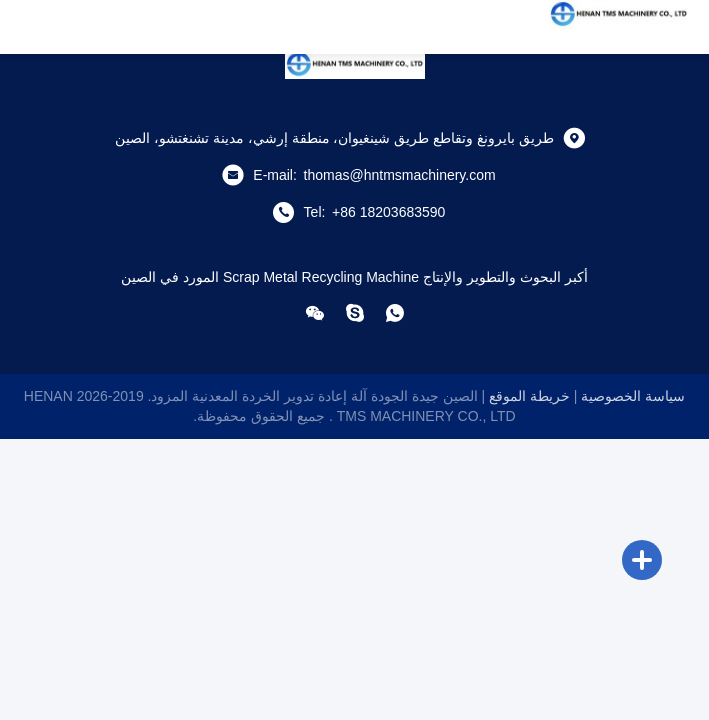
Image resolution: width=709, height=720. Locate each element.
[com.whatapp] (395, 313)
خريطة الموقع (529, 396)
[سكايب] (355, 313)
